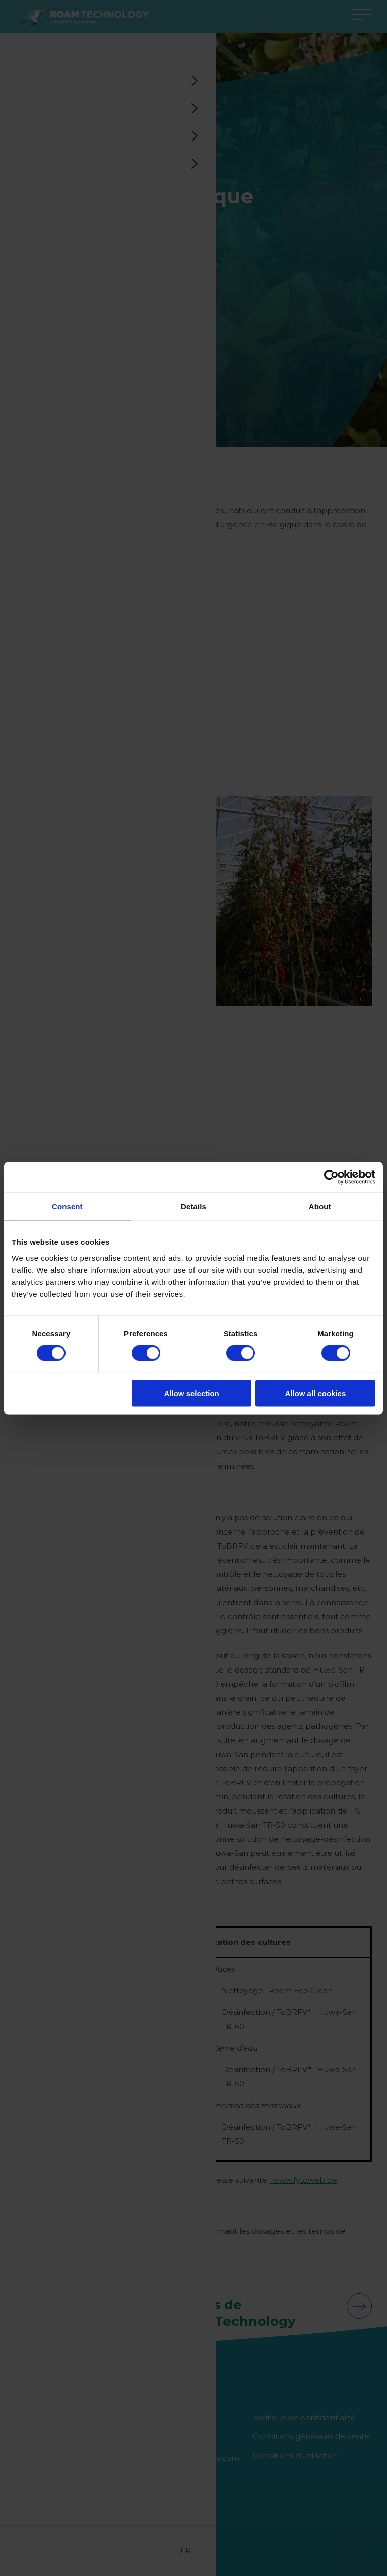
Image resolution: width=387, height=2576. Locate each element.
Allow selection (191, 1393)
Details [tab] (193, 1206)
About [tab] (320, 1206)
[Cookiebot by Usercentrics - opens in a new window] (331, 1177)
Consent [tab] (67, 1206)
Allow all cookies (315, 1393)
